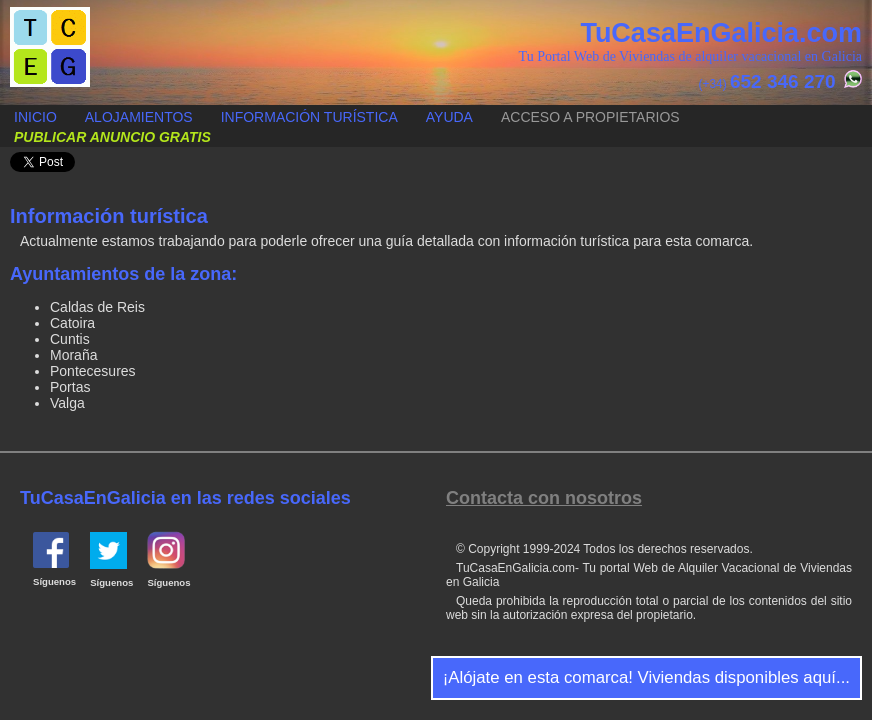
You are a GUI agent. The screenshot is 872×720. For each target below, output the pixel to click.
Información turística (309, 117)
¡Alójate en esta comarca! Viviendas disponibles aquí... (646, 677)
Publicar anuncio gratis (0, 106)
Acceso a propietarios (590, 117)
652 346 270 (783, 81)
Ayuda (449, 117)
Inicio (35, 117)
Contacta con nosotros (544, 498)
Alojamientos (139, 117)
